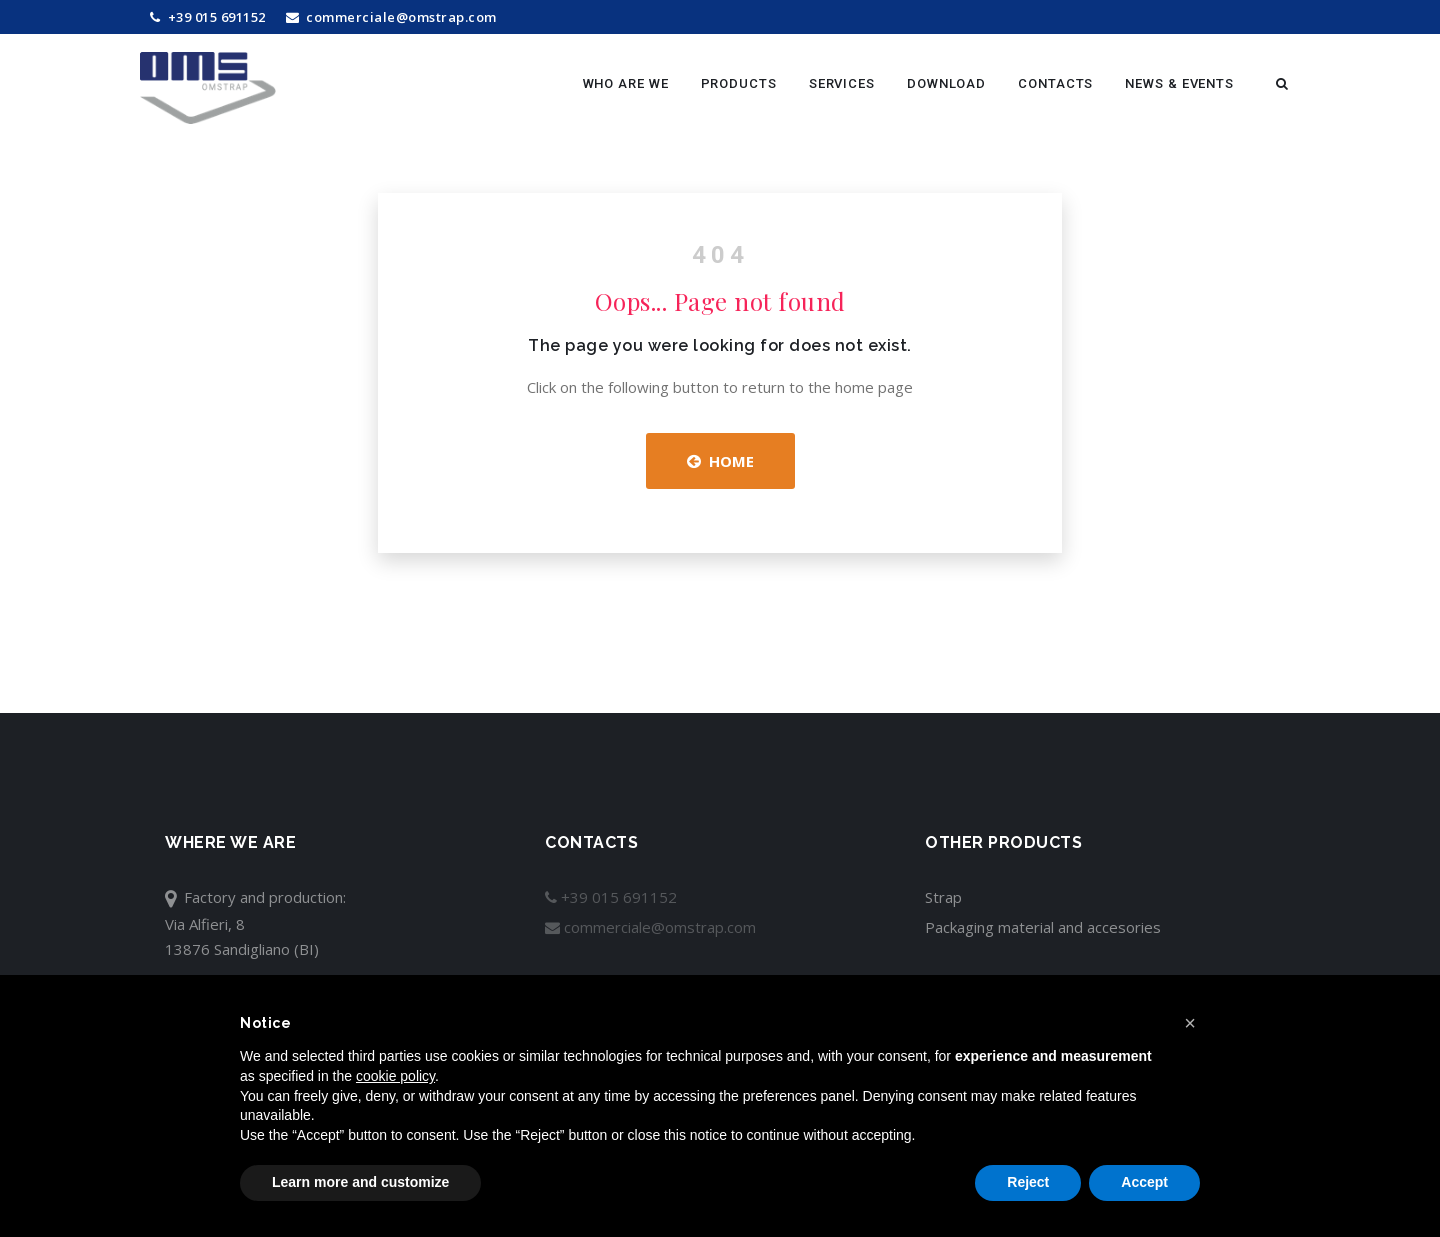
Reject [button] (1028, 1182)
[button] (1190, 1023)
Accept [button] (1144, 1182)
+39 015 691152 (208, 17)
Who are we (626, 83)
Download (946, 83)
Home (720, 461)
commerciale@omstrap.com (391, 17)
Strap (943, 897)
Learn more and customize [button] (360, 1182)
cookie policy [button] (395, 1076)
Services (842, 83)
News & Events (1179, 83)
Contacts (1055, 83)
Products (739, 83)
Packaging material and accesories (1043, 927)
